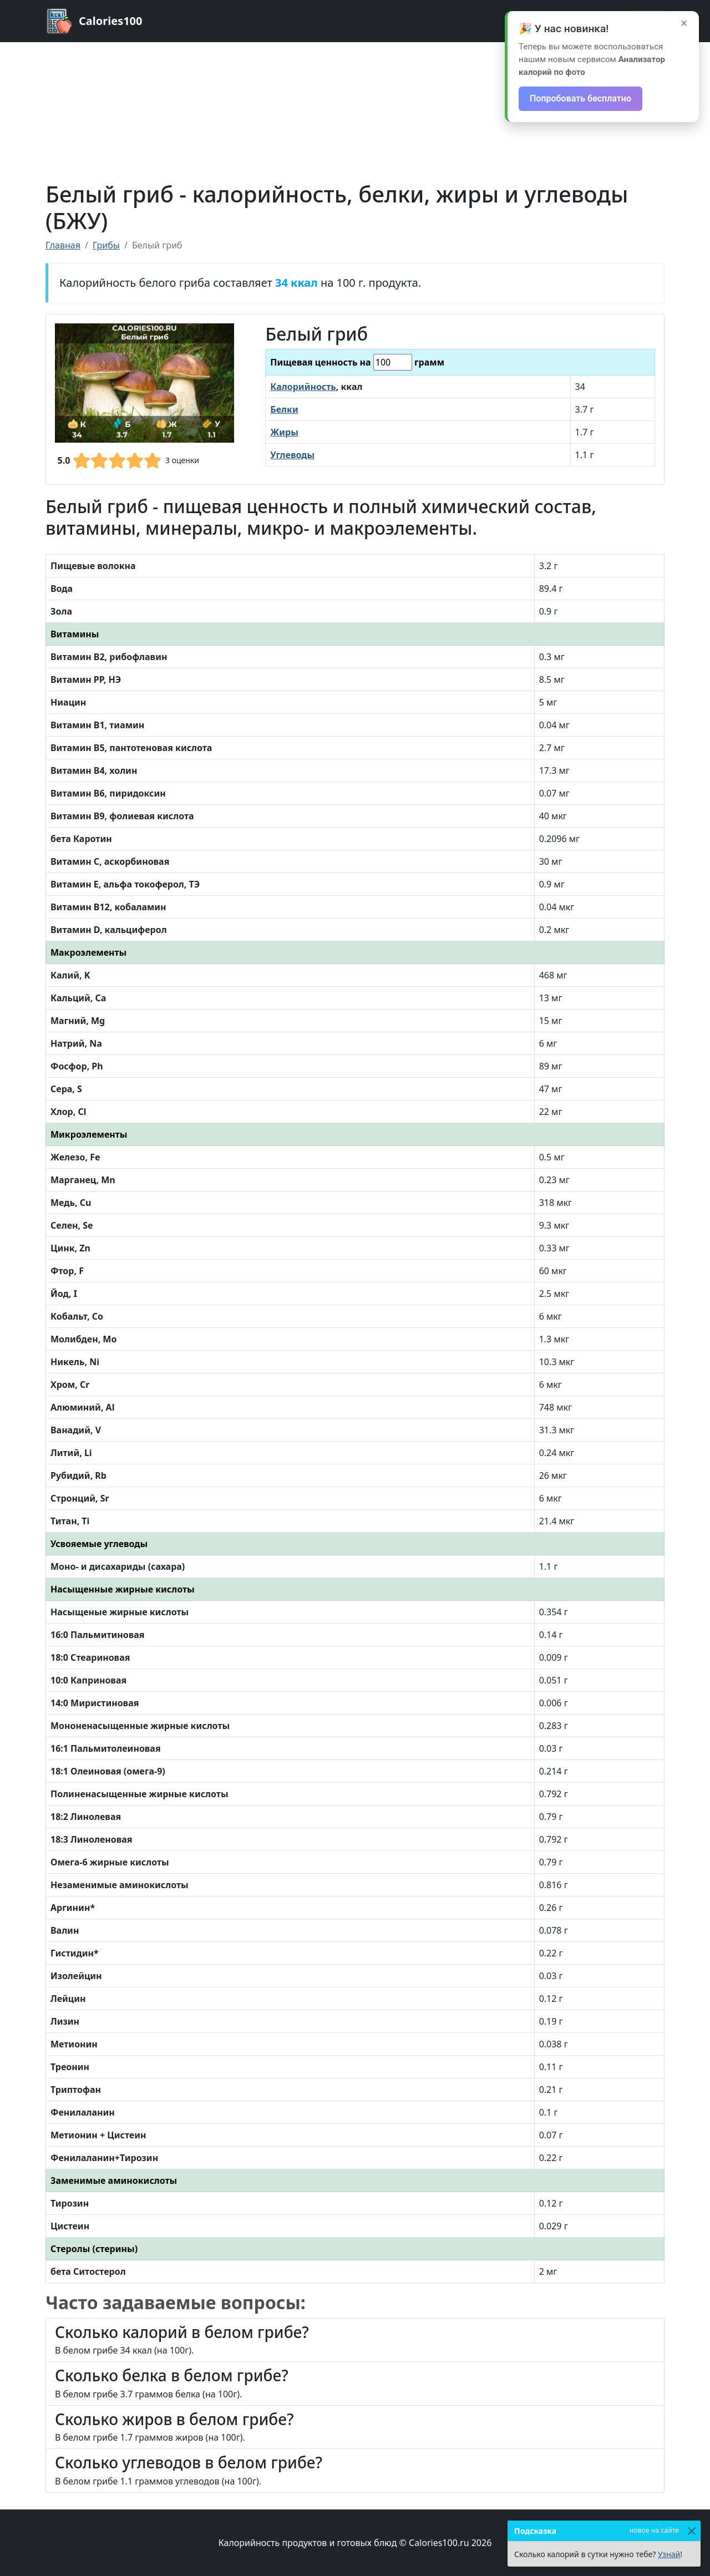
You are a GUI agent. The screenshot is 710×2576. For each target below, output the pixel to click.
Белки (284, 409)
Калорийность (303, 387)
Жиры (284, 432)
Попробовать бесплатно (580, 98)
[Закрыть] (691, 2531)
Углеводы (292, 455)
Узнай (669, 2554)
